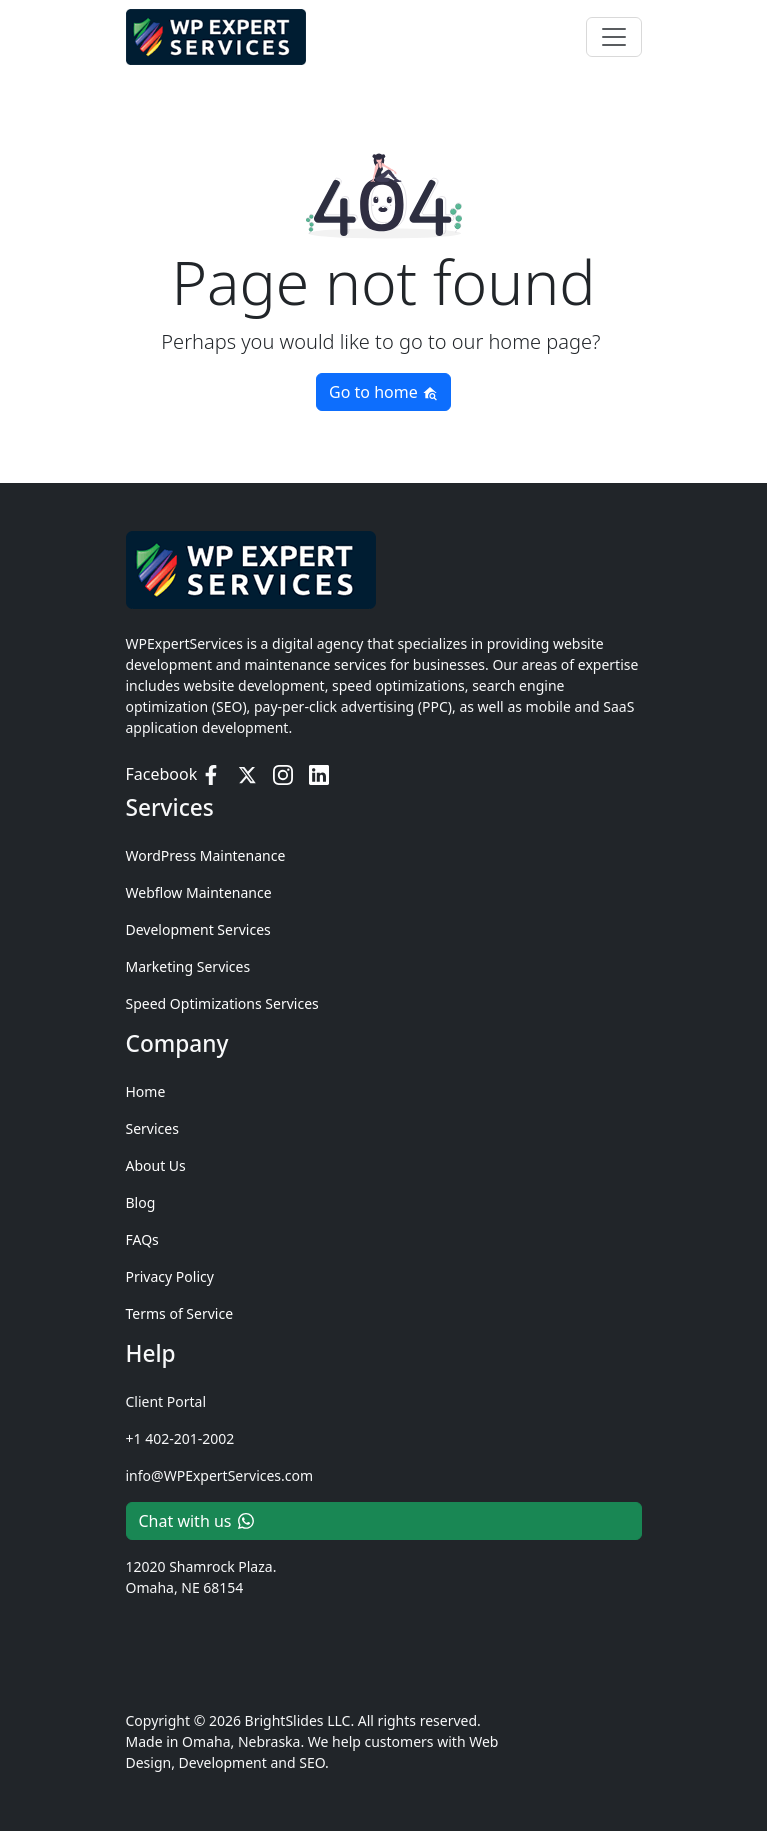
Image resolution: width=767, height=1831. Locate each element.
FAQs (142, 1239)
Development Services (198, 929)
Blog (141, 1202)
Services (152, 1128)
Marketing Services (188, 966)
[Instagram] (283, 774)
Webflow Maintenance (199, 892)
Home (146, 1091)
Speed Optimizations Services (222, 1003)
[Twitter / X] (247, 774)
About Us (156, 1165)
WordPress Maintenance (206, 855)
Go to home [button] (383, 392)
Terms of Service (180, 1313)
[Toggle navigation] (614, 33)
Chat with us (196, 1521)
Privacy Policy (170, 1276)
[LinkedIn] (319, 774)
